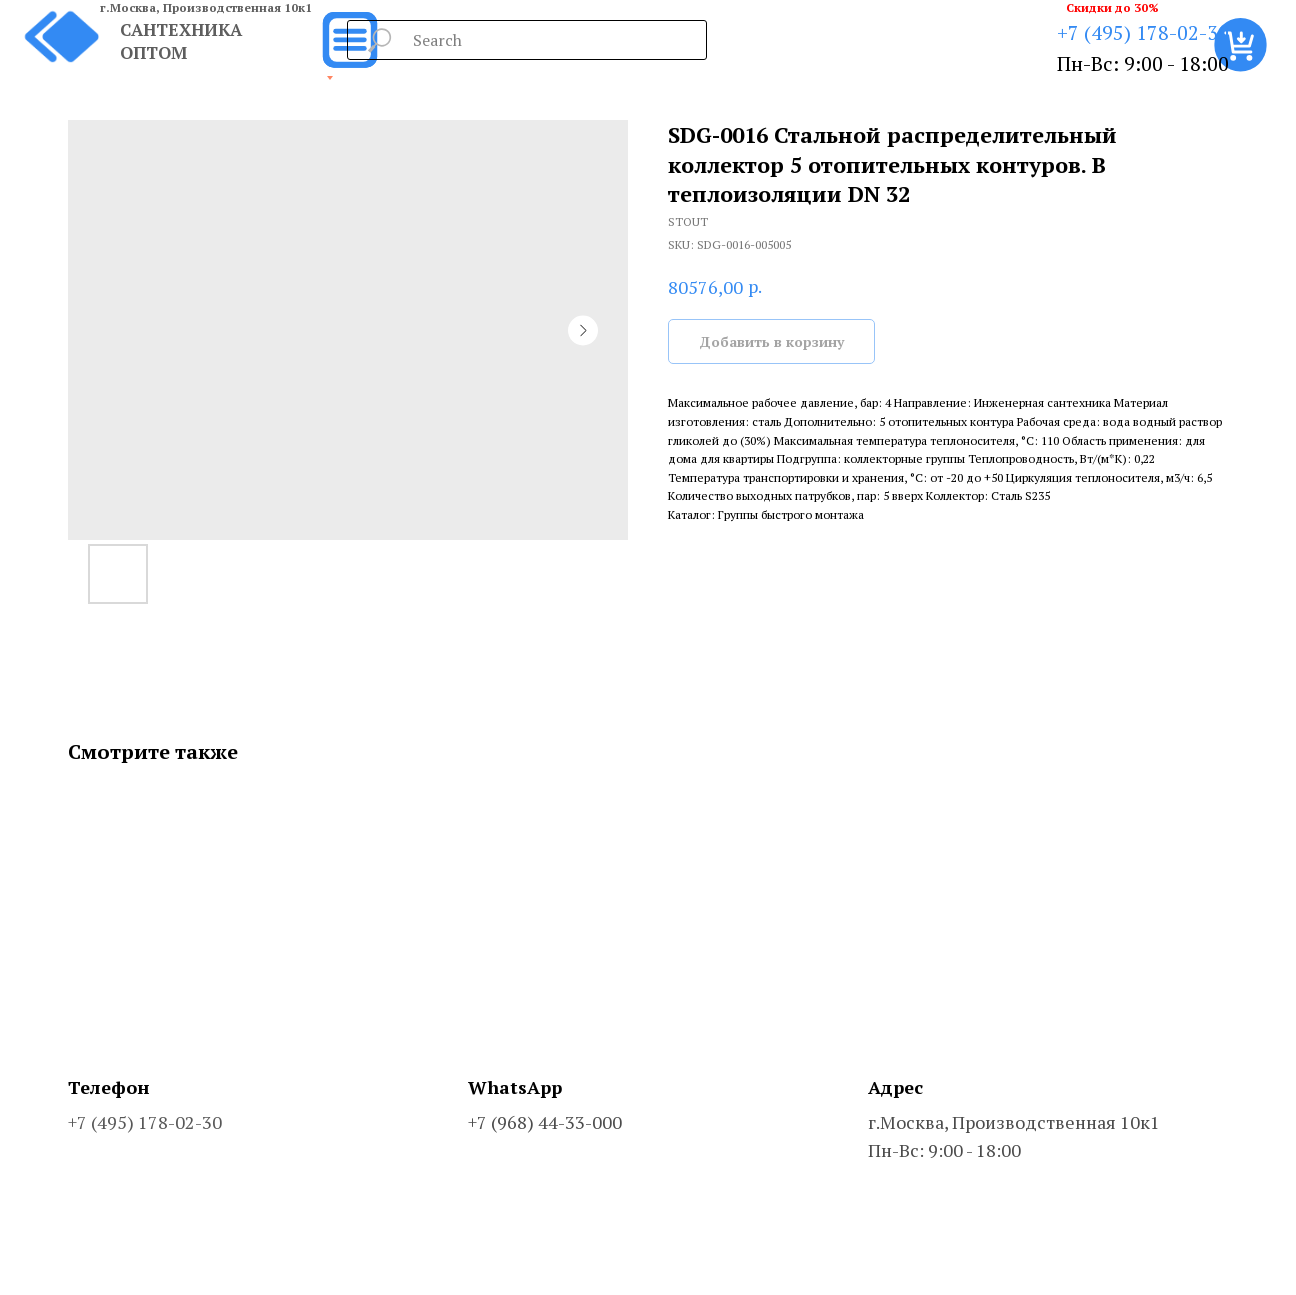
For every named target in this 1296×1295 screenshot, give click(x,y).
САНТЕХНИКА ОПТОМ (181, 41)
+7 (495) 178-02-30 (1143, 32)
